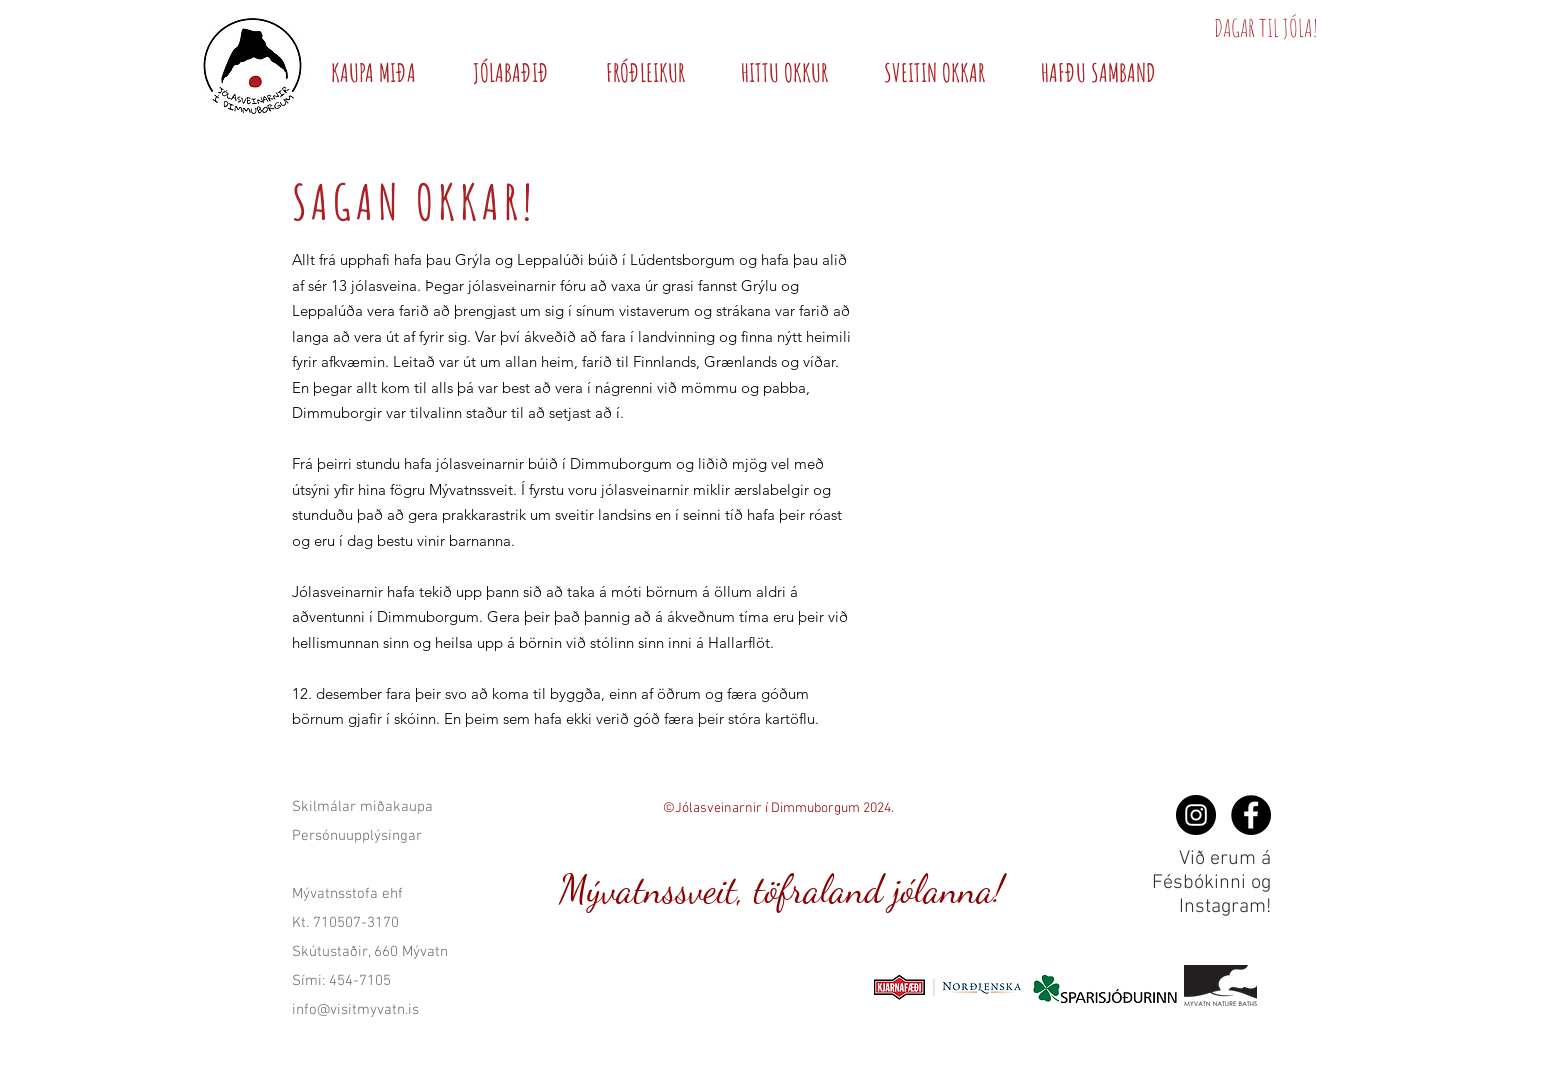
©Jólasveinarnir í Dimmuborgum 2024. (778, 808)
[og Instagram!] (1196, 815)
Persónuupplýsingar (357, 836)
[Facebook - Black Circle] (1251, 815)
